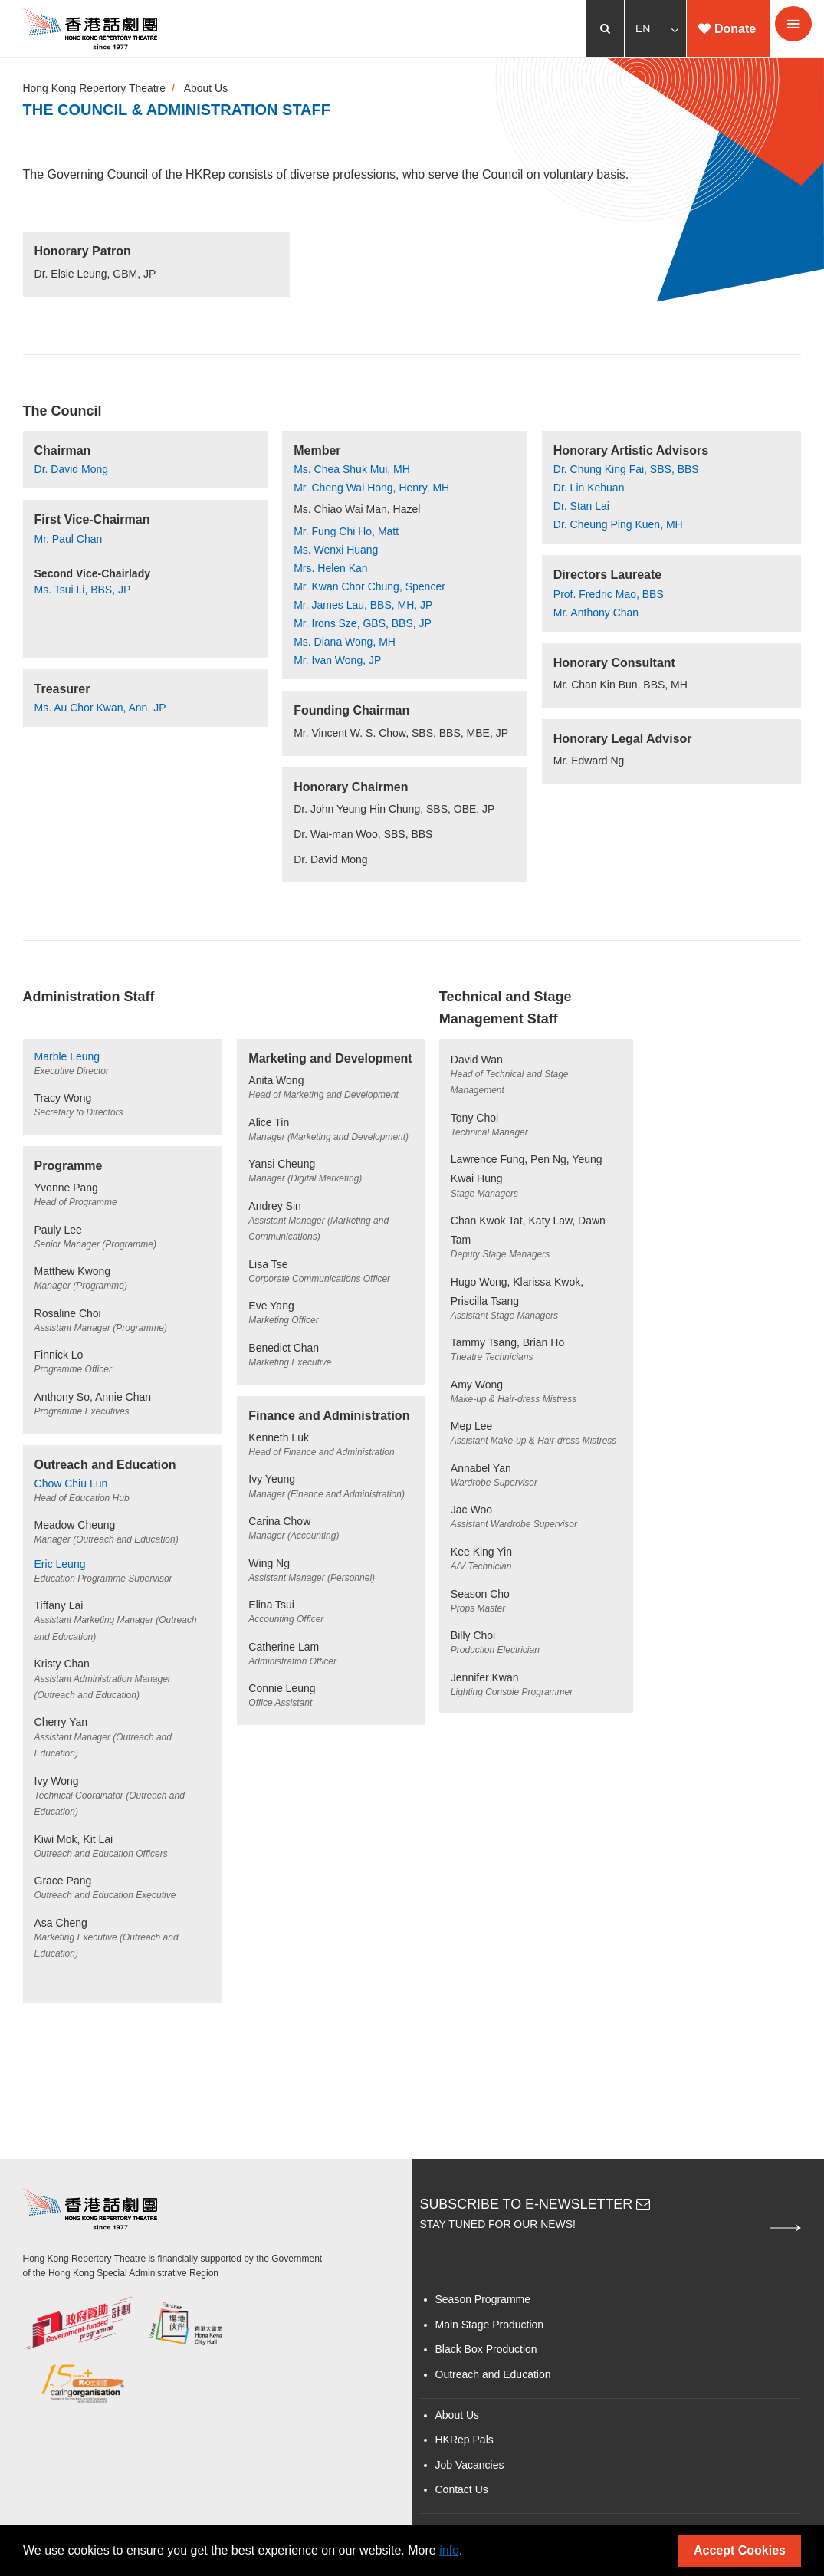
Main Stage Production (489, 2329)
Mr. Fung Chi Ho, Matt (346, 532)
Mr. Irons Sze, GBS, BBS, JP (363, 624)
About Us (207, 89)
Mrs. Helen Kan (330, 569)
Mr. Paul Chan (68, 539)
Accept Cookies (740, 2550)
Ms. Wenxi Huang (336, 550)
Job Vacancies (469, 2469)
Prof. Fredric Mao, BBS (608, 594)
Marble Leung (67, 1057)
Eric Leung (60, 1566)
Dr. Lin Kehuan (589, 488)
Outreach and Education (493, 2379)
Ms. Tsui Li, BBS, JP (82, 590)
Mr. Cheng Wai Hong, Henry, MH (371, 488)
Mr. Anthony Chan (596, 612)
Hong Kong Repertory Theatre (94, 89)
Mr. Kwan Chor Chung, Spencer (369, 587)
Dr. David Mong (71, 470)
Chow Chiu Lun (71, 1486)
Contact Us (461, 2495)
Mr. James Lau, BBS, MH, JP (363, 606)
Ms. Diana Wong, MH (345, 642)
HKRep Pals (464, 2445)
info (449, 2550)
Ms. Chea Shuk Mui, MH (352, 470)
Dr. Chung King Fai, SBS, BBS (626, 470)
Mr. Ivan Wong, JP (337, 661)
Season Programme (483, 2304)
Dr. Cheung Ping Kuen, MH (618, 525)
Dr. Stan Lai (581, 507)
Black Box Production (486, 2354)
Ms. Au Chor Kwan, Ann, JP (100, 708)
